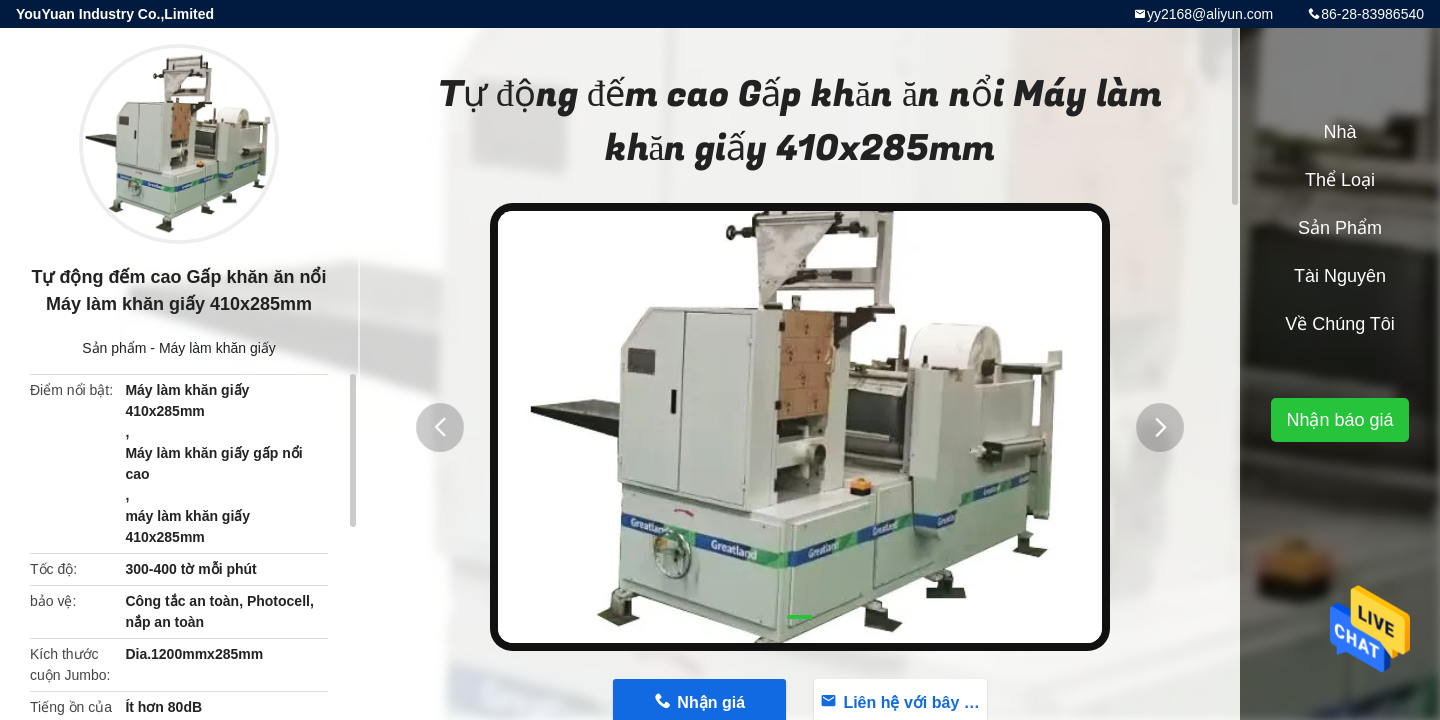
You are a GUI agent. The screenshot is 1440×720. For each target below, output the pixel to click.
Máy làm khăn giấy (217, 348)
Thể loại (1340, 180)
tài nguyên (1340, 276)
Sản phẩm (114, 348)
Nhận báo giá (1339, 420)
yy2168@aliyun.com (1210, 14)
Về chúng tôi (1340, 324)
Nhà (1339, 132)
